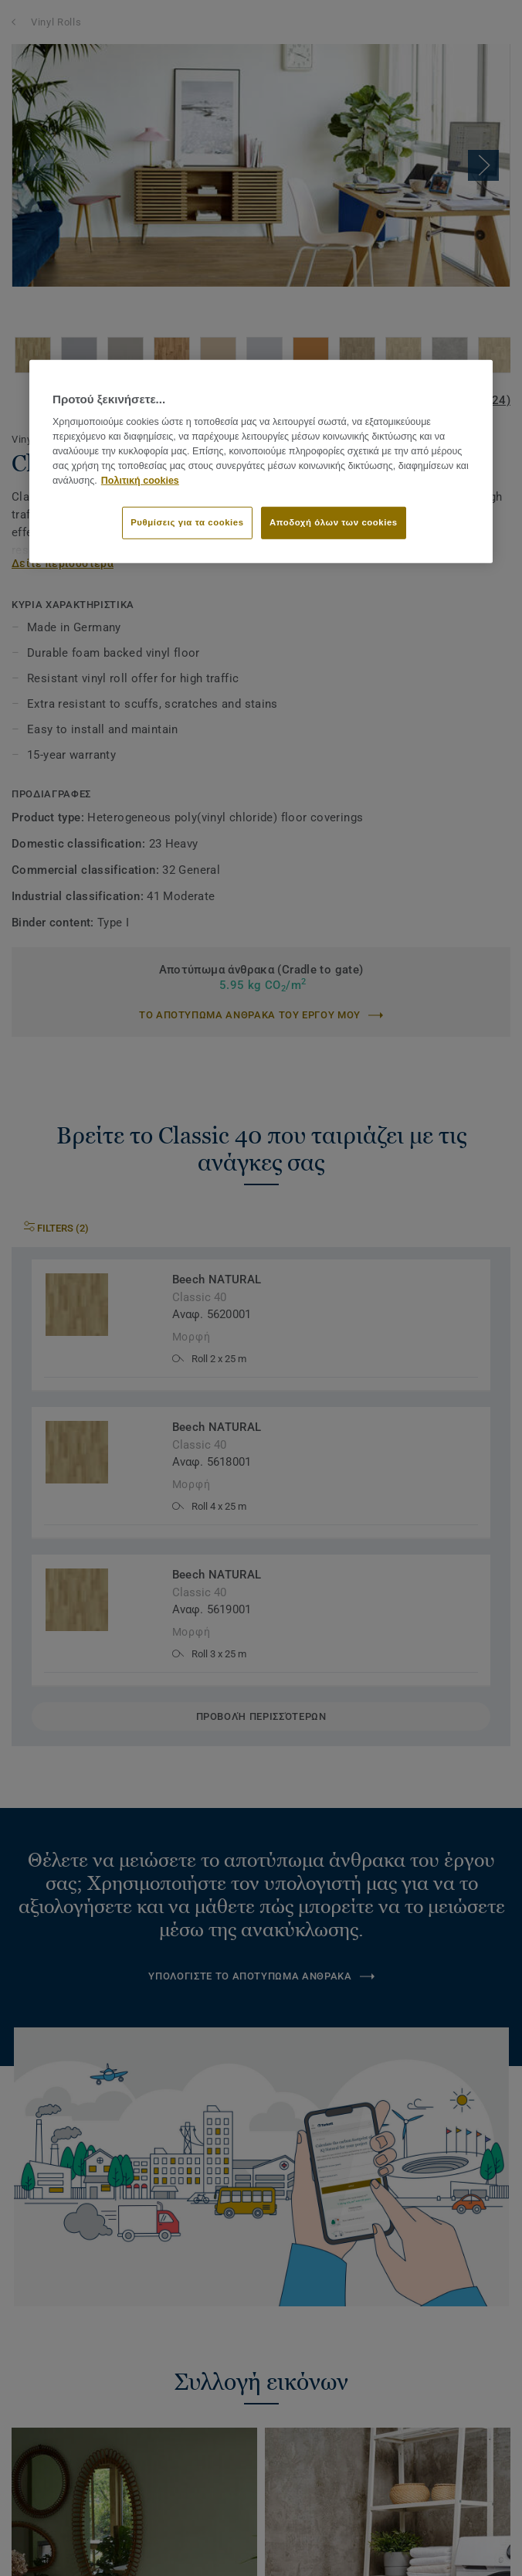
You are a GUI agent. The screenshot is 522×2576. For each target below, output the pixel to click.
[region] (261, 461)
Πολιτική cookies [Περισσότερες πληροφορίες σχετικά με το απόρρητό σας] (140, 479)
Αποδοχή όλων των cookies (333, 522)
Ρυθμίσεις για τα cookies (186, 522)
